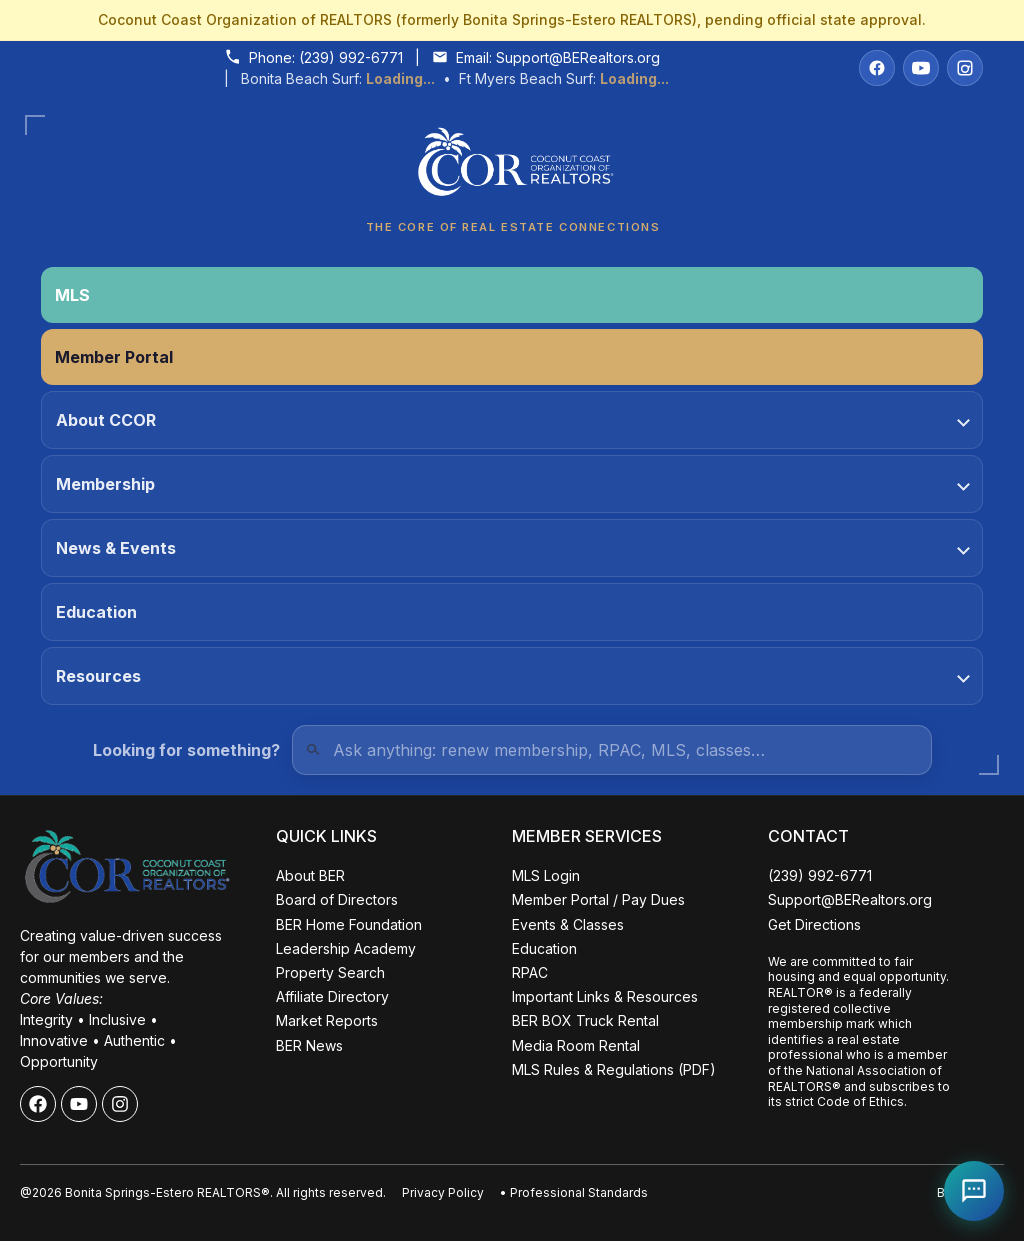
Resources (513, 676)
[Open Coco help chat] (974, 1191)
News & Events (513, 548)
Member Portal (114, 357)
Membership (513, 484)
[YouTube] (921, 68)
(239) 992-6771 (351, 57)
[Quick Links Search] (612, 750)
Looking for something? (186, 750)
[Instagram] (965, 68)
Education (96, 612)
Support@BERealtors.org (578, 57)
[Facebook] (877, 68)
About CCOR (513, 420)
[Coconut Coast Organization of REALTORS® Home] (512, 167)
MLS (72, 295)
